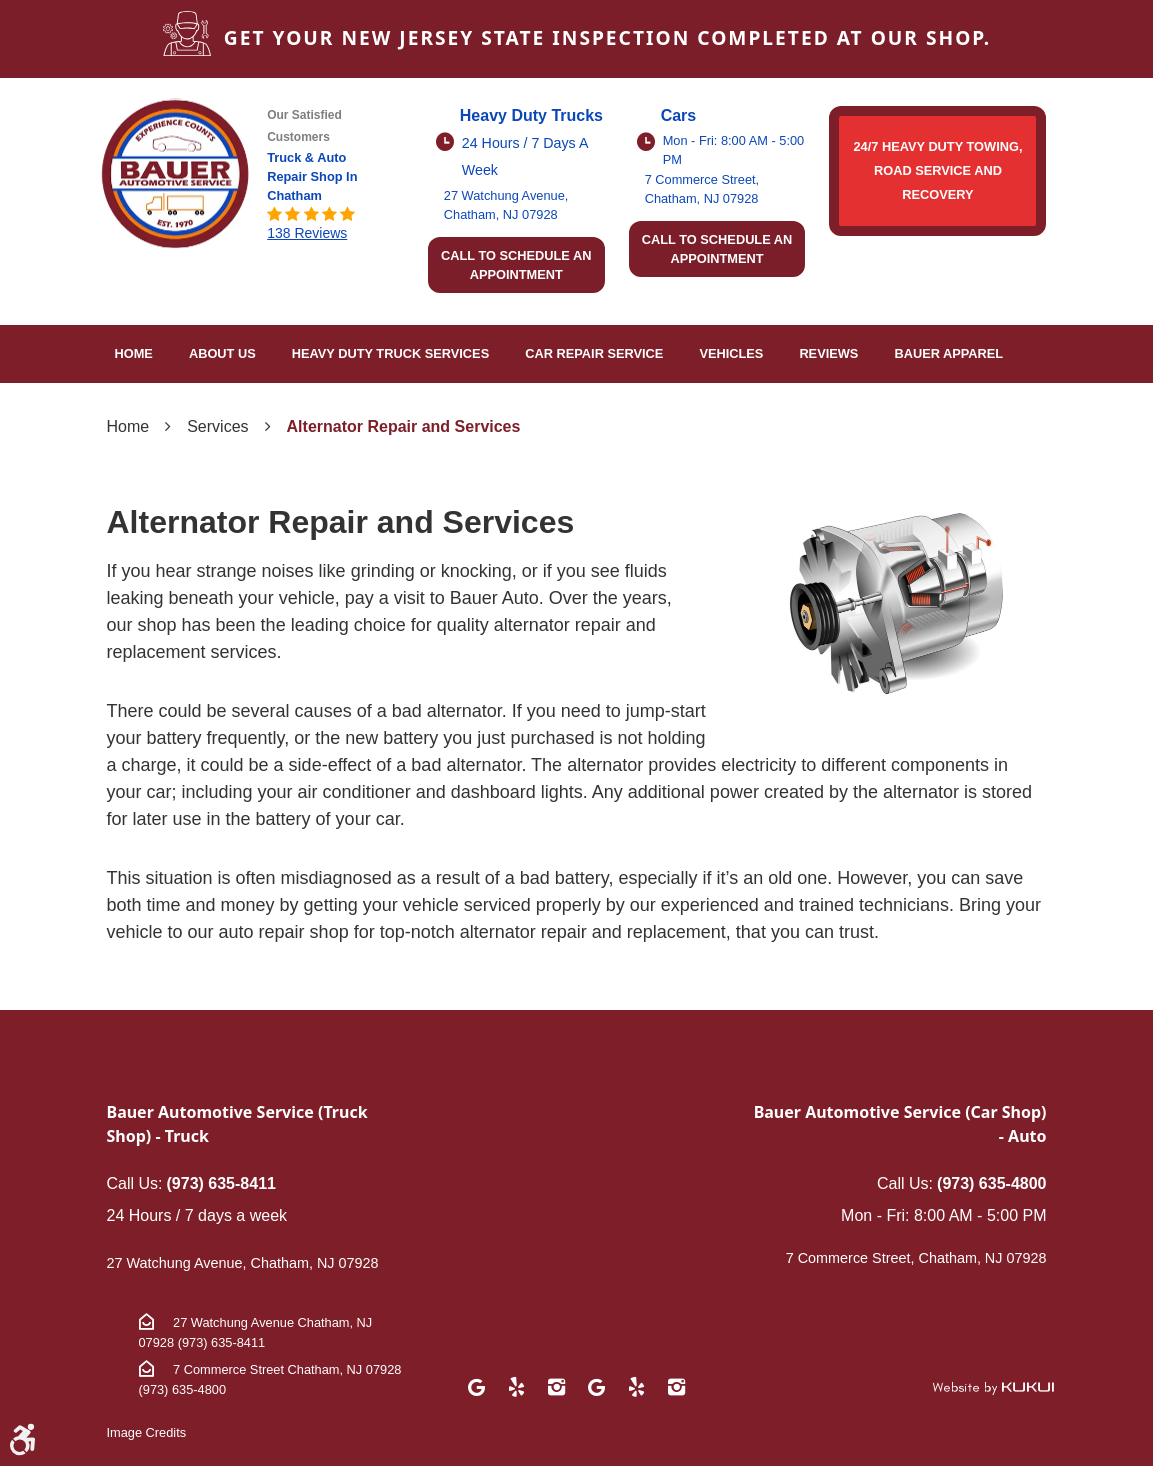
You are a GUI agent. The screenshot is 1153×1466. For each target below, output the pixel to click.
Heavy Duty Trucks (531, 115)
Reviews (828, 353)
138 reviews (307, 233)
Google (476, 1387)
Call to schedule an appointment (516, 265)
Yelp (516, 1387)
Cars (679, 115)
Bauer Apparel (948, 353)
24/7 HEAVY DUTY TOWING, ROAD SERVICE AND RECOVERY (937, 170)
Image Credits (147, 1432)
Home (134, 353)
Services (217, 426)
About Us (222, 353)
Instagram (556, 1387)
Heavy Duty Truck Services (390, 353)
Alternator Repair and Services (404, 426)
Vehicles (731, 353)
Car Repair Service (594, 353)
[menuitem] (134, 354)
